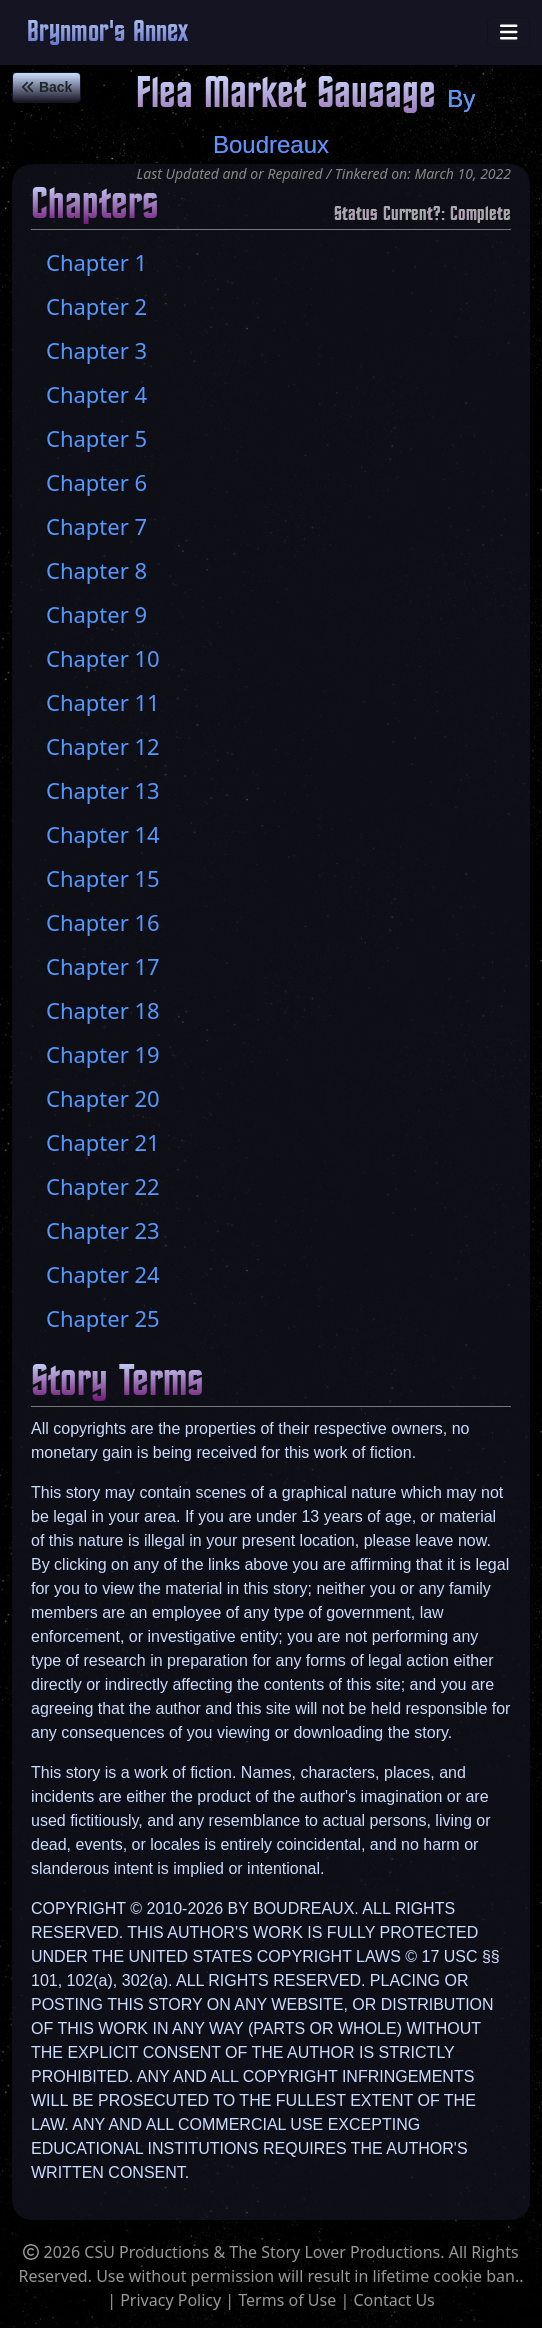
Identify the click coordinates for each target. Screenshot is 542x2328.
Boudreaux (271, 144)
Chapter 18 (103, 1010)
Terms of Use (287, 2300)
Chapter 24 (103, 1274)
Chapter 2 (96, 306)
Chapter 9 (96, 614)
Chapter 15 (103, 878)
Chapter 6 (96, 482)
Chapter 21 (103, 1142)
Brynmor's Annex (107, 32)
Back (46, 87)
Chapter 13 (103, 790)
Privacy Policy (170, 2300)
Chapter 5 (96, 438)
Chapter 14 (103, 834)
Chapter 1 (96, 262)
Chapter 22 (103, 1186)
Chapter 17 (103, 966)
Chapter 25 (103, 1318)
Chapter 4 (96, 394)
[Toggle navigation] (509, 32)
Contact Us (393, 2300)
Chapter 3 (96, 350)
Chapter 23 (103, 1230)
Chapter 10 (103, 658)
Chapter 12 (103, 746)
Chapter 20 (103, 1098)
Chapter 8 (96, 570)
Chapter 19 (103, 1054)
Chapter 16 (103, 922)
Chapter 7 (96, 526)
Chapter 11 (103, 702)
